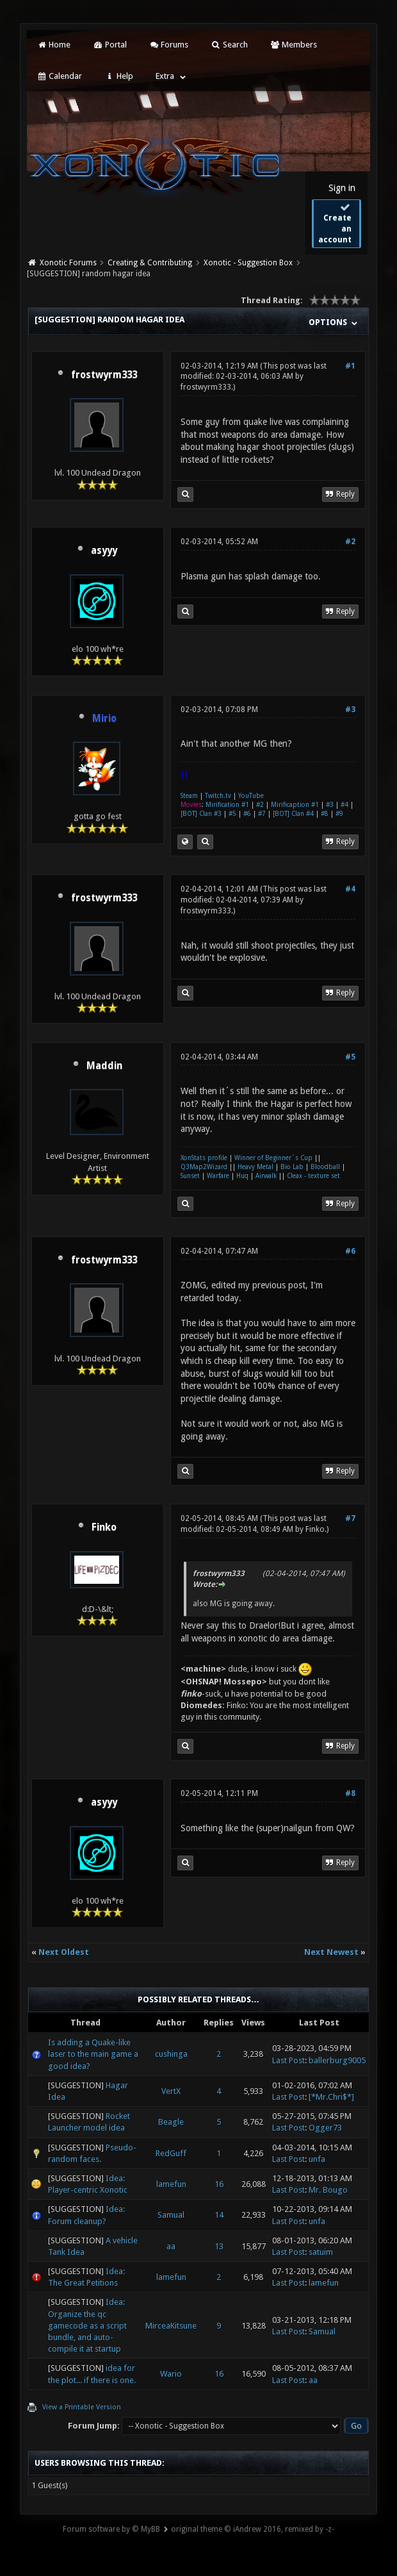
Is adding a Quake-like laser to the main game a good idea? (93, 2054)
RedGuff (171, 2153)
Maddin (104, 1066)
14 (219, 2215)
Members (293, 44)
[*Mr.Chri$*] (331, 2097)
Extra (165, 76)
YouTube (251, 795)
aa (170, 2246)
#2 (350, 541)
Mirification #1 (227, 804)
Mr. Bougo (328, 2190)
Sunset (190, 1175)
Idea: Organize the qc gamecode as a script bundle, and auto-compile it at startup (87, 2325)
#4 (344, 804)
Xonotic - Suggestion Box (248, 262)
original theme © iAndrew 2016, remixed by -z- (252, 2529)
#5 (232, 813)
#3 (350, 709)
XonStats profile (204, 1157)
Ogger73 (325, 2127)
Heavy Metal (255, 1166)
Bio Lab (292, 1166)
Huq (242, 1175)
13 (219, 2246)
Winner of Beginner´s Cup (273, 1157)
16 (219, 2184)
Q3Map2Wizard (204, 1166)
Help (118, 76)
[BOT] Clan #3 (201, 813)
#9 (339, 813)
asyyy (104, 550)
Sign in (341, 188)
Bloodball (325, 1166)
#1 (350, 365)
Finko (104, 1527)
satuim (321, 2252)
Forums (168, 44)
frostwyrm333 (104, 375)
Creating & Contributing (150, 262)
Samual (171, 2215)
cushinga (171, 2054)
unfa (317, 2159)
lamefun (171, 2184)
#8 (324, 813)
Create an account (335, 223)
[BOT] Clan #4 (293, 813)
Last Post (288, 2060)
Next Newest (331, 1952)
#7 (262, 813)
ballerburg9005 (337, 2060)
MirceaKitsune (171, 2326)
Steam (189, 795)
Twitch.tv (218, 795)
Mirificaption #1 (295, 804)
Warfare (218, 1175)
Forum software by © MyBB (111, 2529)
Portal (109, 44)
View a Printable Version (81, 2407)
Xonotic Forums (68, 262)
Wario (171, 2374)
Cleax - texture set (313, 1175)
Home (53, 44)
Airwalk (266, 1175)
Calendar (59, 76)
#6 (247, 813)
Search (229, 44)
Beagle (171, 2122)
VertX (171, 2091)
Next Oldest (63, 1952)
